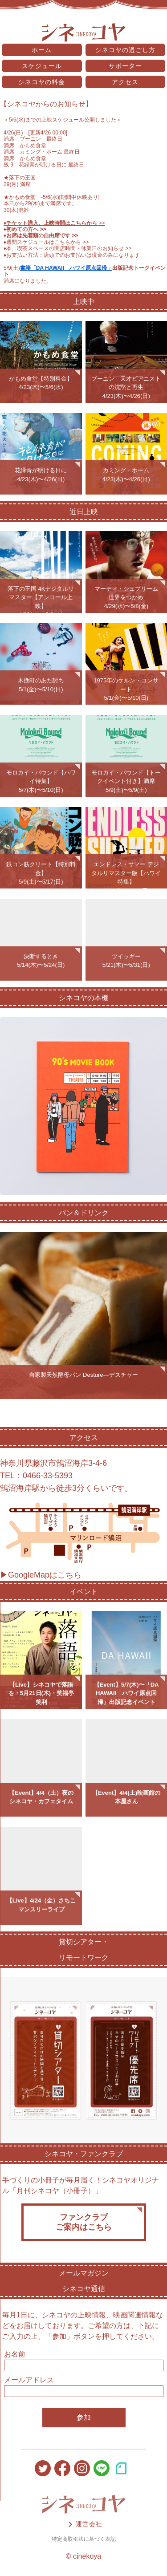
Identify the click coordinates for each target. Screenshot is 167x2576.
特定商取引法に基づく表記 (84, 2539)
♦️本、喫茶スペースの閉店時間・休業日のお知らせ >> (68, 248)
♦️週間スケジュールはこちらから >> (46, 242)
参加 (84, 2417)
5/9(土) (12, 268)
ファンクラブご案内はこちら (84, 2222)
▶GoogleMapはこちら (40, 1574)
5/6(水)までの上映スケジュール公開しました (62, 120)
